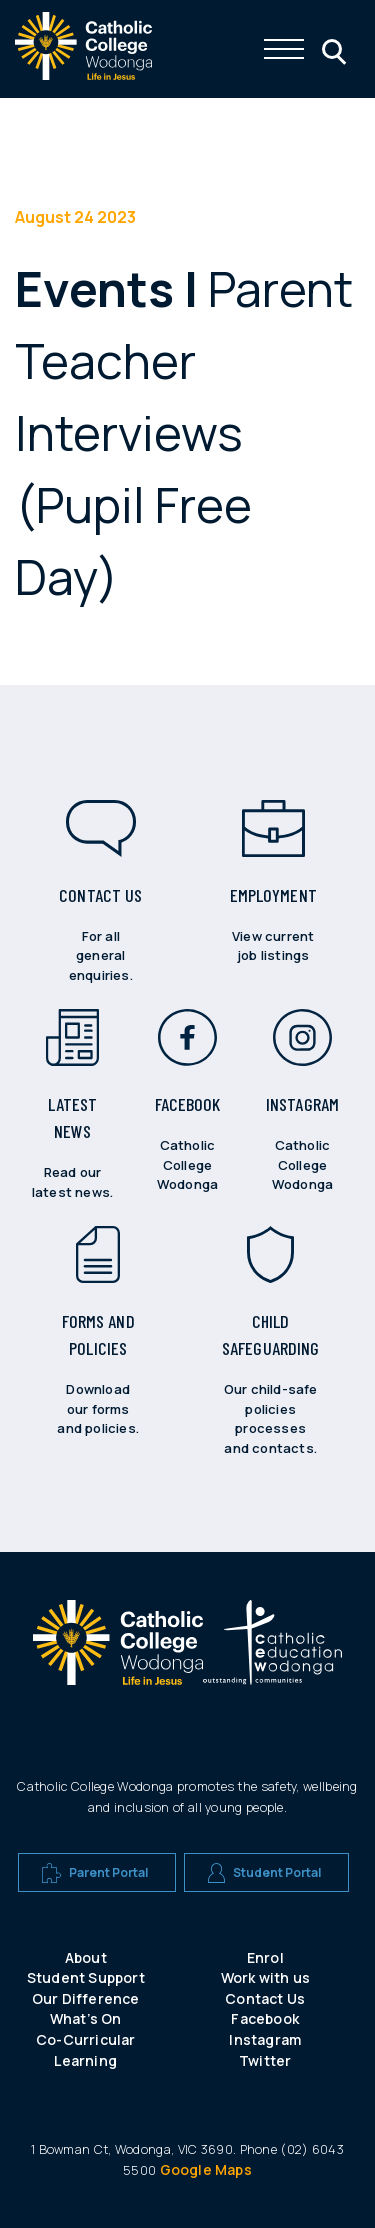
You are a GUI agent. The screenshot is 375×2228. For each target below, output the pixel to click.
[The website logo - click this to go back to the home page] (83, 74)
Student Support (86, 1977)
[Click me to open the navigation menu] (284, 49)
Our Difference (86, 1998)
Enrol (265, 1957)
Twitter (265, 2060)
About (86, 1957)
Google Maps (206, 2169)
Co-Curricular (86, 2039)
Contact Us (265, 1998)
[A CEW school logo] (118, 1651)
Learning (85, 2060)
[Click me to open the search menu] (332, 49)
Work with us (265, 1977)
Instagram (265, 2039)
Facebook (265, 2018)
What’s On (86, 2018)
